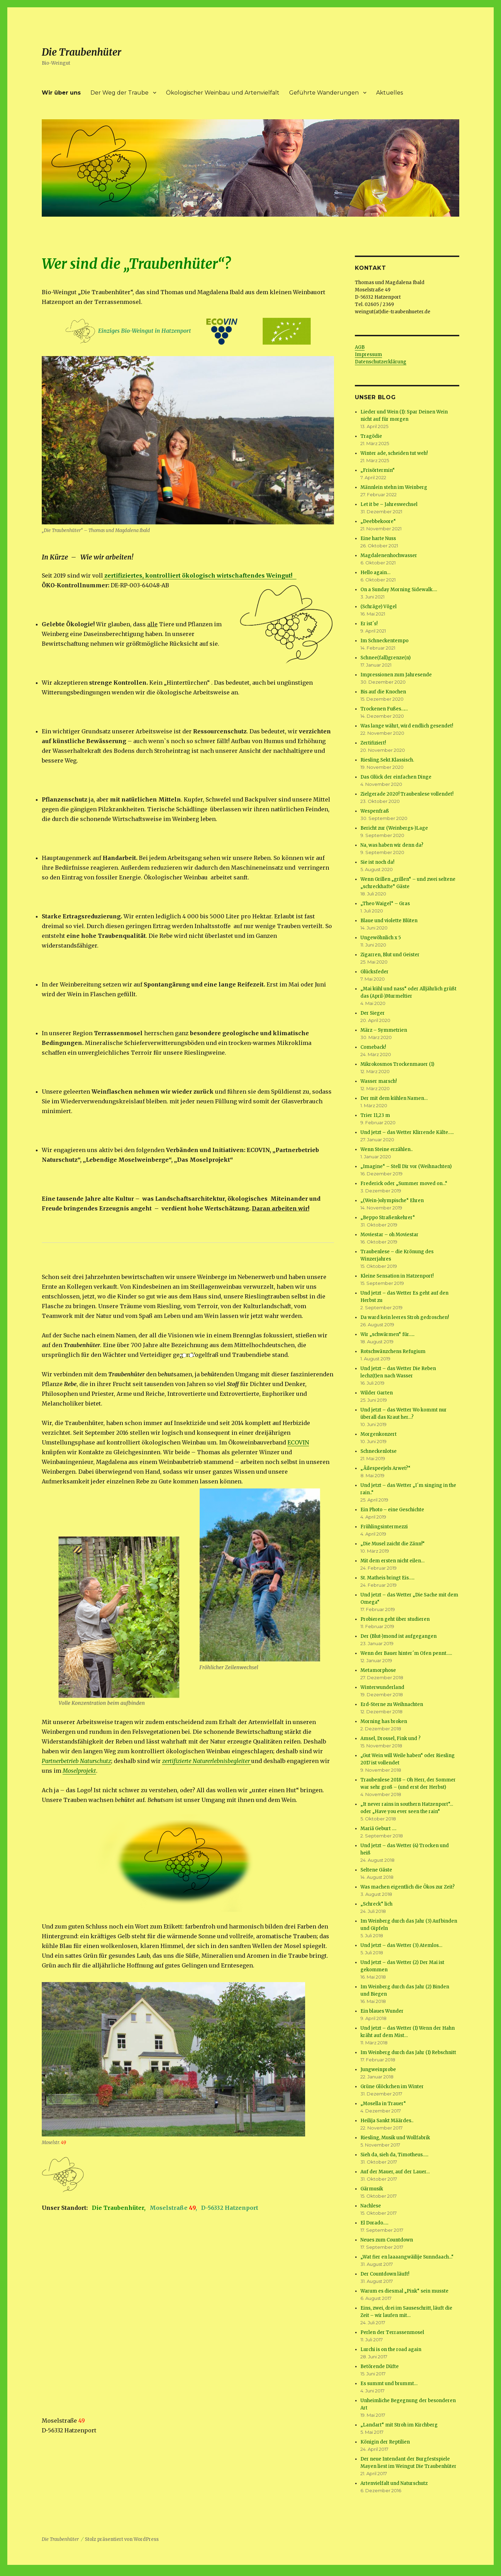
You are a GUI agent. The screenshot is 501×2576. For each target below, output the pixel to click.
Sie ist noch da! (377, 862)
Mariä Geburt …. (378, 1829)
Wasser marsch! (378, 1081)
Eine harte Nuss (378, 538)
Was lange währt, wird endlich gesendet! (406, 726)
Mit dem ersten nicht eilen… (392, 1561)
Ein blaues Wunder (382, 2011)
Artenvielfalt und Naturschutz (394, 2483)
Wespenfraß (374, 811)
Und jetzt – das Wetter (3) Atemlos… (401, 1945)
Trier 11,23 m (375, 1115)
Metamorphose (378, 1670)
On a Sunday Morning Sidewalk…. (398, 590)
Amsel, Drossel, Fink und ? (390, 1738)
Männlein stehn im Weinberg (393, 487)
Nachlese (370, 2206)
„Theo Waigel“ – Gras (385, 904)
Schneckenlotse (378, 1451)
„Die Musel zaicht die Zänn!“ (392, 1544)
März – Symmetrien (383, 1030)
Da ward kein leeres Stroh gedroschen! (404, 1317)
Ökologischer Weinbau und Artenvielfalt (222, 92)
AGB (360, 347)
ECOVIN (298, 1442)
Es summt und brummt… (389, 2383)
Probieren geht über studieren (395, 1619)
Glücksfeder (374, 972)
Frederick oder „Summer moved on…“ (403, 1183)
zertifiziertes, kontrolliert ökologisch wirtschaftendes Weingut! (199, 575)
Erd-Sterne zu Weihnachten (391, 1704)
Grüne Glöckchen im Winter (392, 2087)
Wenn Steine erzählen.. (386, 1149)
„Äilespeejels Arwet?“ (385, 1468)
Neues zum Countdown (386, 2240)
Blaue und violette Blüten (389, 921)
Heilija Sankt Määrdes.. (386, 2121)
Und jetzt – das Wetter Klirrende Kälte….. (407, 1132)
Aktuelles (389, 92)
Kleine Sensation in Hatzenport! (397, 1276)
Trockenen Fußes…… (384, 709)
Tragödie (371, 436)
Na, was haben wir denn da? (391, 845)
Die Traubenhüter (81, 52)
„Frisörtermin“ (377, 470)
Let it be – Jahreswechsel (389, 504)
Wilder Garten (376, 1393)
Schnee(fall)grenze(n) (385, 658)
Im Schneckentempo (384, 641)
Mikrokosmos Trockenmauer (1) (397, 1064)
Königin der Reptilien (385, 2442)
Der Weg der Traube (119, 92)
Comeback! (373, 1047)
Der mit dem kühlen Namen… (394, 1098)
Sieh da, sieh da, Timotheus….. (394, 2155)
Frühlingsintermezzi (384, 1527)
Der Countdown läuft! (384, 2274)
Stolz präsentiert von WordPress (122, 2539)
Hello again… (375, 572)
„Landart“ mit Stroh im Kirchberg (399, 2425)
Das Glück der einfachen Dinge (395, 777)
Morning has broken (383, 1721)
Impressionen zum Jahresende (396, 675)
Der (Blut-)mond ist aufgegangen (398, 1636)
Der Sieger (372, 1013)
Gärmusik (371, 2189)
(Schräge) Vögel (378, 607)
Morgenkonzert (378, 1434)
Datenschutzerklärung (380, 362)
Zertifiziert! (373, 743)
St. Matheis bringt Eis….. (387, 1578)
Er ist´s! (368, 624)
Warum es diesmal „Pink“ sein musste (404, 2291)
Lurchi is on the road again (390, 2349)
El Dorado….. (374, 2223)
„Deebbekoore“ (378, 521)
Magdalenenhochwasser (388, 555)
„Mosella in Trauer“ (383, 2104)
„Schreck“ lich (376, 1904)
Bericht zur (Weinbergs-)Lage (394, 828)
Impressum (368, 354)
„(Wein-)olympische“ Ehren (392, 1201)
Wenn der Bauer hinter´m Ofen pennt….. (406, 1653)
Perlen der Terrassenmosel (392, 2332)
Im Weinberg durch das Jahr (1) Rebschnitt (408, 2052)
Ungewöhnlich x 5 (380, 938)
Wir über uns (61, 92)
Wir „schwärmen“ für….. (387, 1334)
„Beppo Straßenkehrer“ (387, 1218)
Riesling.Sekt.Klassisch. (387, 760)
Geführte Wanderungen (324, 92)
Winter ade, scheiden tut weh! (394, 453)
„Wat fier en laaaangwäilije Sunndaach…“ (407, 2257)
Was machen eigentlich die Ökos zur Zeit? (407, 1887)
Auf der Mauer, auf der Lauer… (395, 2172)
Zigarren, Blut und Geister (390, 955)
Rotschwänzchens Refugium (393, 1351)
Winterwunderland (382, 1687)
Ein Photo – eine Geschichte (392, 1510)
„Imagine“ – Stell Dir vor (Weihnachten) (406, 1166)
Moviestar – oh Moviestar (389, 1235)
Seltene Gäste (376, 1870)
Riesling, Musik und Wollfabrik (395, 2138)
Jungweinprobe (378, 2069)
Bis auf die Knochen (383, 692)
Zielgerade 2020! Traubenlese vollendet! (406, 794)
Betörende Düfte (379, 2366)
